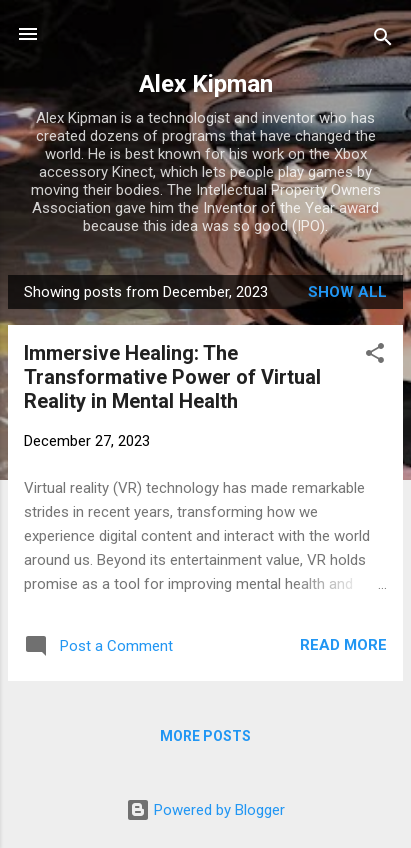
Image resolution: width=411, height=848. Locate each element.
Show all (347, 292)
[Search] (383, 40)
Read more (343, 645)
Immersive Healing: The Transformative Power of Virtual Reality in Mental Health (172, 377)
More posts (205, 736)
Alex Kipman (206, 84)
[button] (375, 356)
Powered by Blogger (205, 810)
